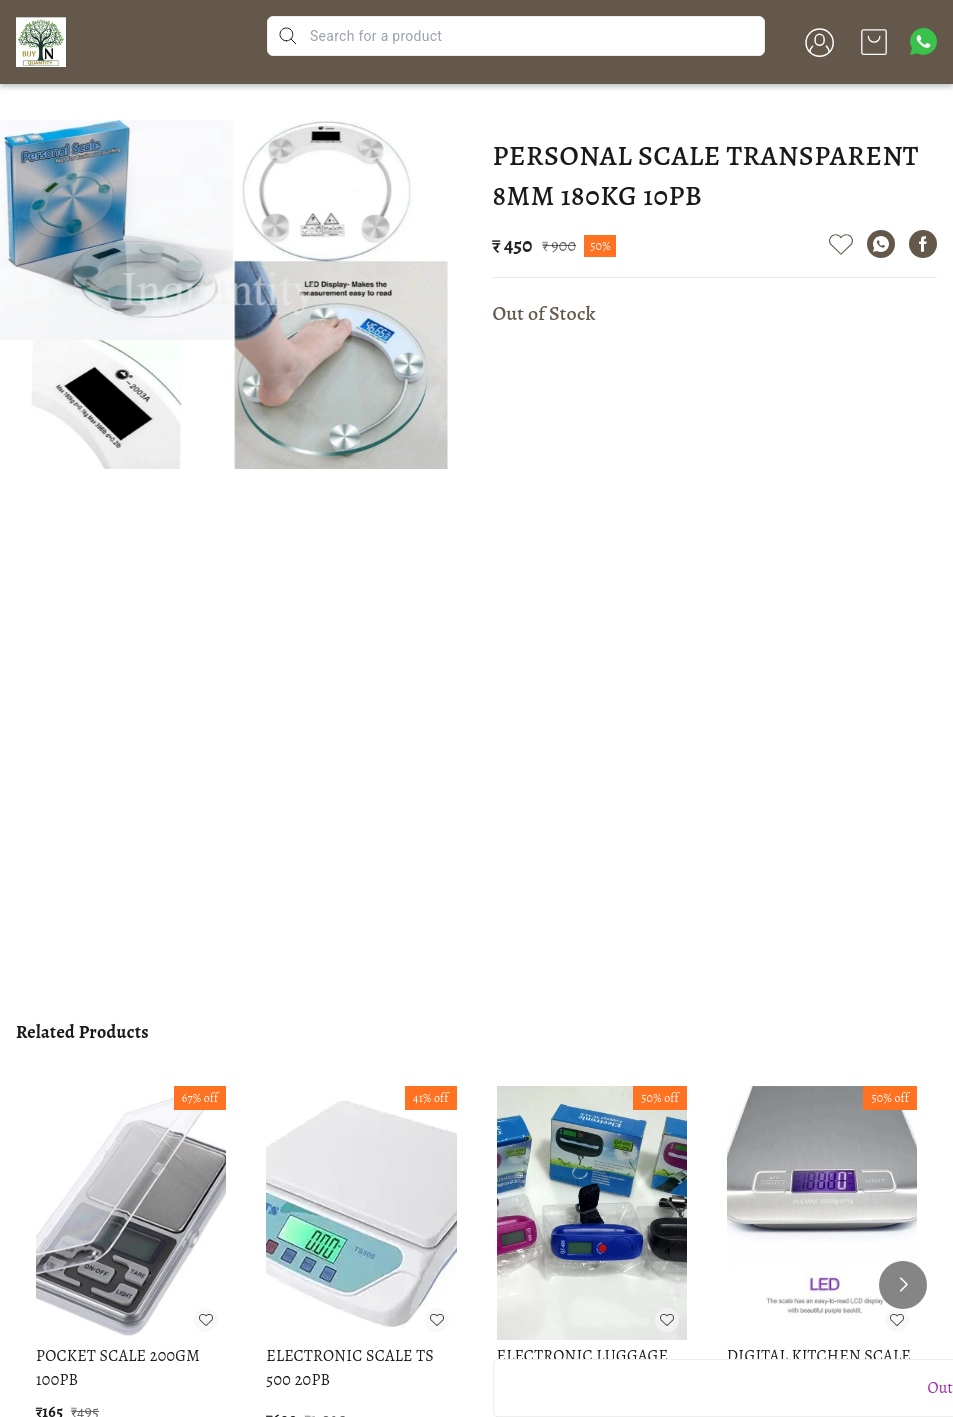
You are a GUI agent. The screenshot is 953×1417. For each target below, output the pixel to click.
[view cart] (874, 42)
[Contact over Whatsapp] (923, 41)
